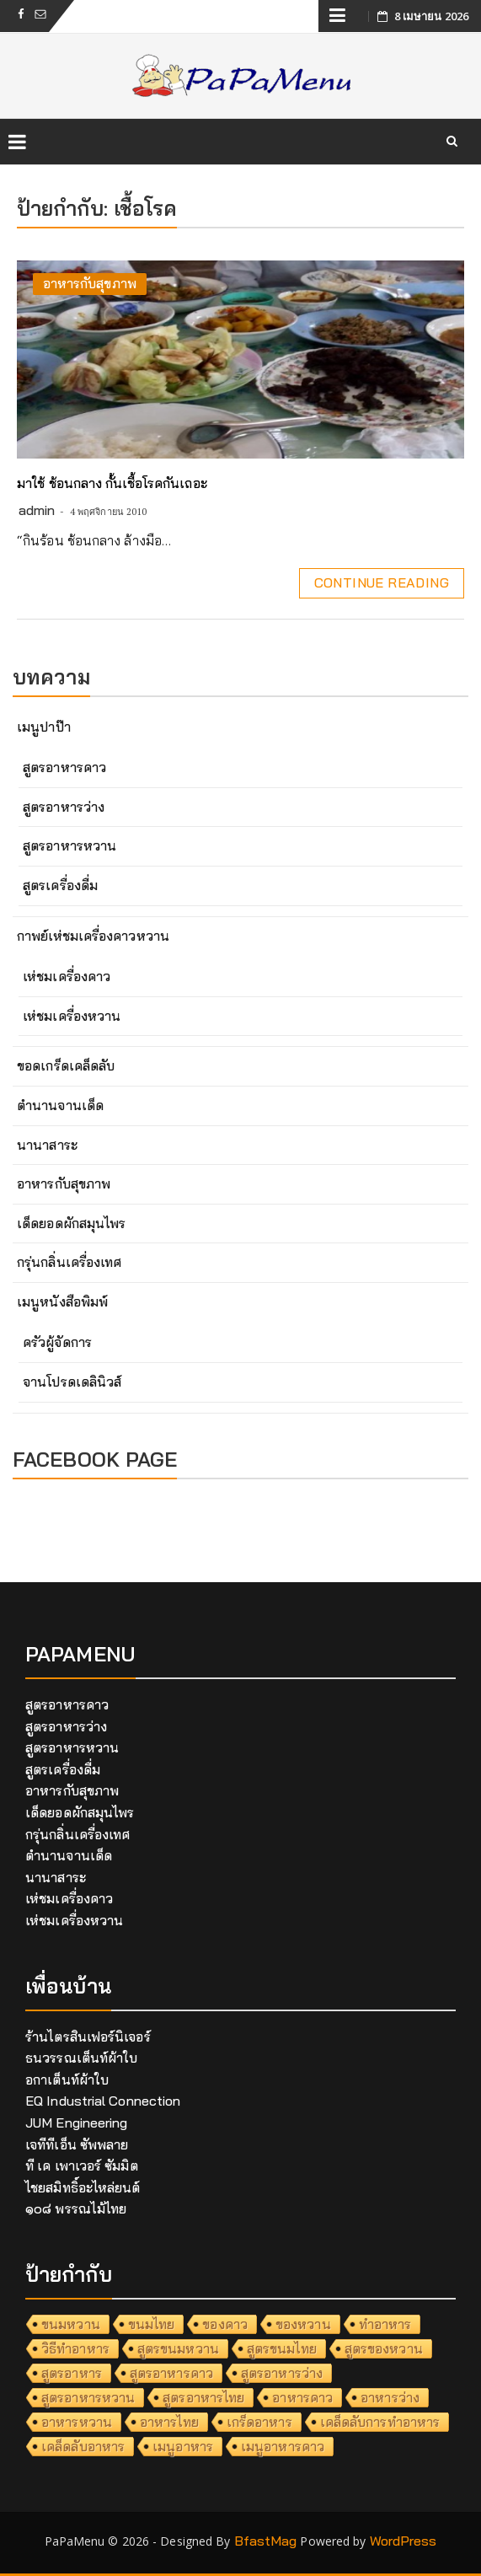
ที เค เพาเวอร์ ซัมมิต (81, 2165)
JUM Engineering (76, 2122)
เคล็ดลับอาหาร (83, 2446)
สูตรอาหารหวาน (69, 845)
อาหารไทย (169, 2421)
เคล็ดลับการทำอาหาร (380, 2421)
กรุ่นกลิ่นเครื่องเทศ (69, 1261)
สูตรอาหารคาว (64, 767)
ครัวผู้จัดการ (57, 1342)
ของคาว (225, 2324)
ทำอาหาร (385, 2324)
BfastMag (265, 2540)
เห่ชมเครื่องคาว (66, 976)
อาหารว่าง (390, 2397)
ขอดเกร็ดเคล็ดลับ (66, 1065)
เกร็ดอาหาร (259, 2421)
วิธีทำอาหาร (75, 2348)
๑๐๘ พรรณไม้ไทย (75, 2208)
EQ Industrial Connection (102, 2100)
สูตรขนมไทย (282, 2348)
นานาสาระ (47, 1144)
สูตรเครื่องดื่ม (60, 885)
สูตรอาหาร (71, 2372)
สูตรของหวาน (384, 2348)
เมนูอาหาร (182, 2446)
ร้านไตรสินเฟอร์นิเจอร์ (88, 2036)
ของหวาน (303, 2324)
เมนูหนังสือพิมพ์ (62, 1301)
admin (37, 510)
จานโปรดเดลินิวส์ (72, 1381)
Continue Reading (381, 582)
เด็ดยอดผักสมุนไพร (71, 1223)
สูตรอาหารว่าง (63, 806)
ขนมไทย (151, 2324)
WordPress (403, 2540)
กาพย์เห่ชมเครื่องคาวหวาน (93, 935)
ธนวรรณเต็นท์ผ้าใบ (81, 2057)
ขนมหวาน (70, 2324)
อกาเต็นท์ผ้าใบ (67, 2079)
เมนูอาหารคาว (282, 2446)
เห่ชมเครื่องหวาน (71, 1015)
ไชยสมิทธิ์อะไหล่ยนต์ (83, 2187)
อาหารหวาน (76, 2421)
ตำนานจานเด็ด (60, 1105)
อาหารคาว (302, 2397)
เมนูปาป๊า (44, 726)
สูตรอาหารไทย (203, 2397)
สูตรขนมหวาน (178, 2348)
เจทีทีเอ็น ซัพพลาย (76, 2144)
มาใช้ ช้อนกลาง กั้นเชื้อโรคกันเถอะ (112, 483)
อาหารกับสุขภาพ (89, 283)
